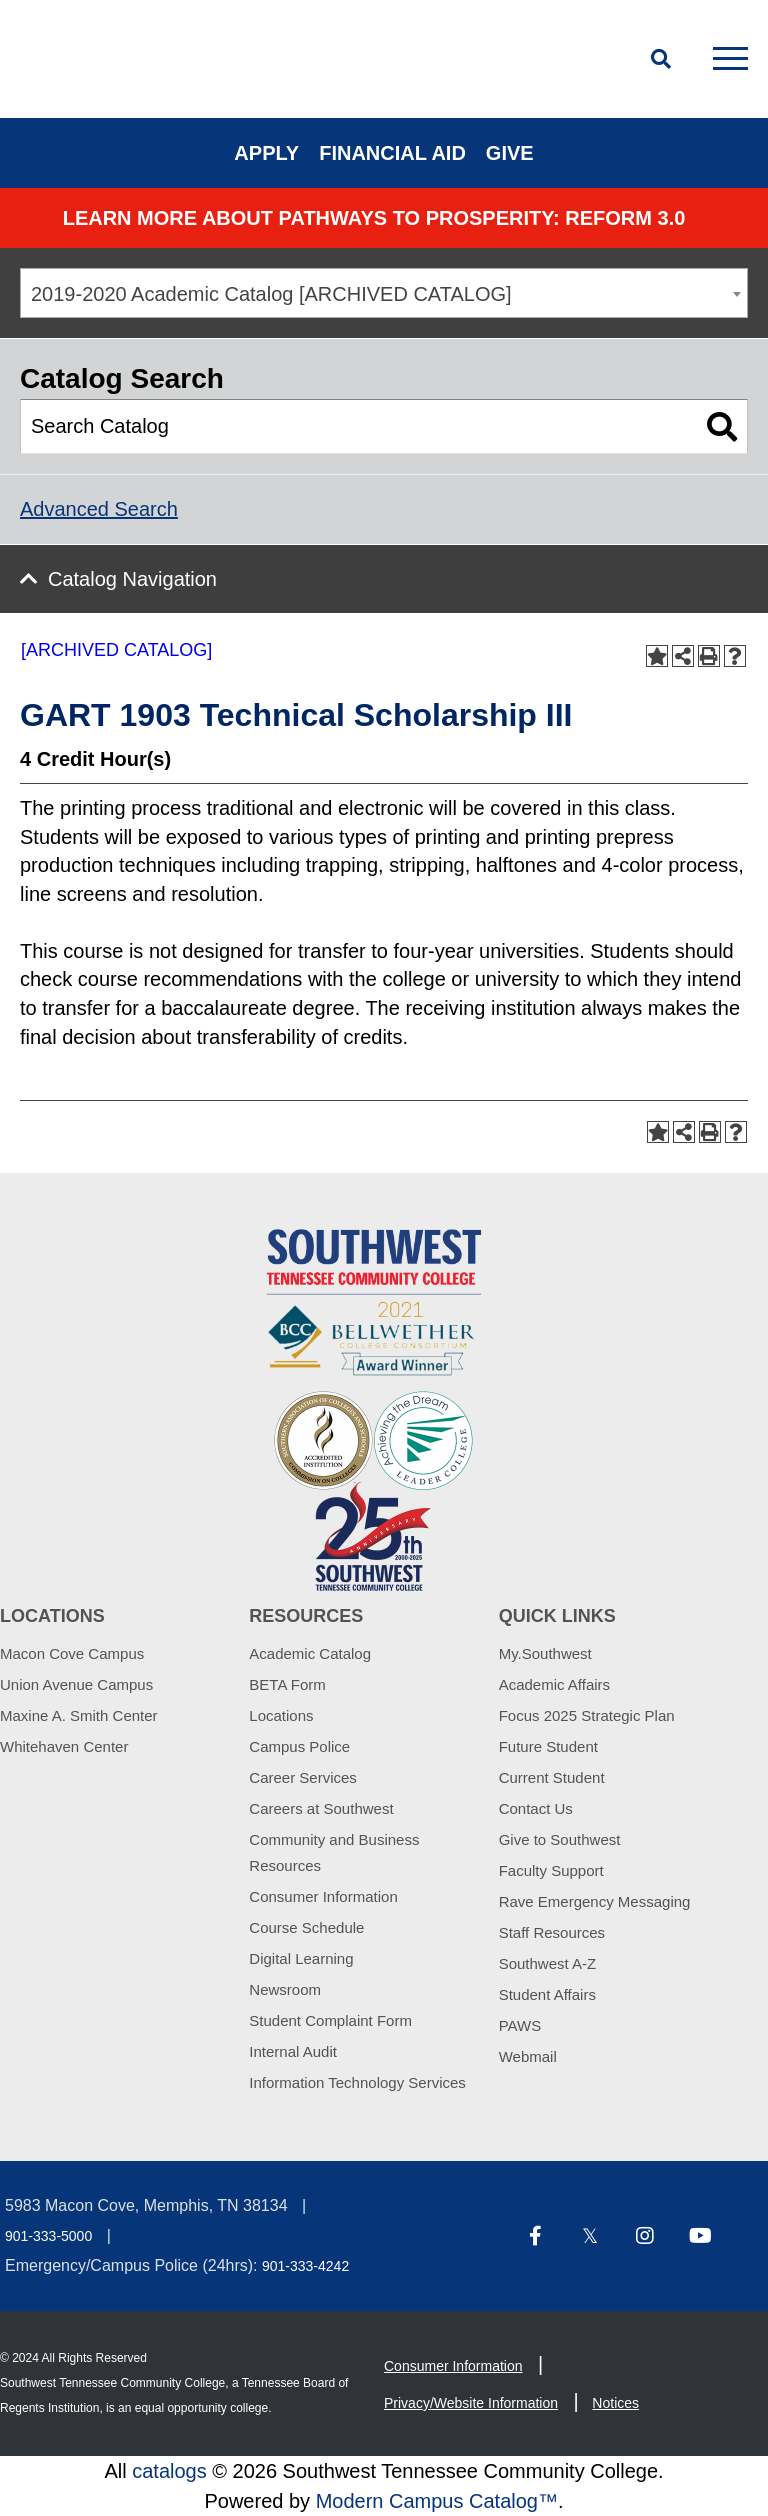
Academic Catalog (310, 1653)
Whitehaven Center (64, 1746)
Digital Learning (301, 1958)
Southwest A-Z (548, 1963)
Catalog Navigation (132, 579)
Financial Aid (392, 153)
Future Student (548, 1746)
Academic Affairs (554, 1684)
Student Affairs (547, 1994)
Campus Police (299, 1746)
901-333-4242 (305, 2266)
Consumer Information (323, 1896)
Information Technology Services (357, 2082)
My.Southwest (545, 1653)
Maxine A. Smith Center (79, 1715)
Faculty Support (551, 1870)
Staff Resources (552, 1932)
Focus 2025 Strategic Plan (587, 1715)
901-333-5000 (48, 2236)
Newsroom (285, 1989)
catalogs (169, 2471)
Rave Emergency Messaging (595, 1901)
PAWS (520, 2025)
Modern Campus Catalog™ (437, 2501)
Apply (266, 153)
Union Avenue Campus (76, 1684)
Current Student (552, 1777)
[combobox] (384, 293)
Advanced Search (99, 509)
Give (510, 153)
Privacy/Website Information (471, 2403)
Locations (281, 1715)
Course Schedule (306, 1927)
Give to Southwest (560, 1839)
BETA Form (287, 1684)
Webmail (528, 2056)
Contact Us (536, 1808)
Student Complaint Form (330, 2020)
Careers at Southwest (321, 1808)
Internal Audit (293, 2051)
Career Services (303, 1777)
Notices (615, 2403)
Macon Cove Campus (72, 1653)
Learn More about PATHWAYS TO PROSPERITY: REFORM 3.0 (374, 218)
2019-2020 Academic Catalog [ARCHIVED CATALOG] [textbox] (271, 294)
